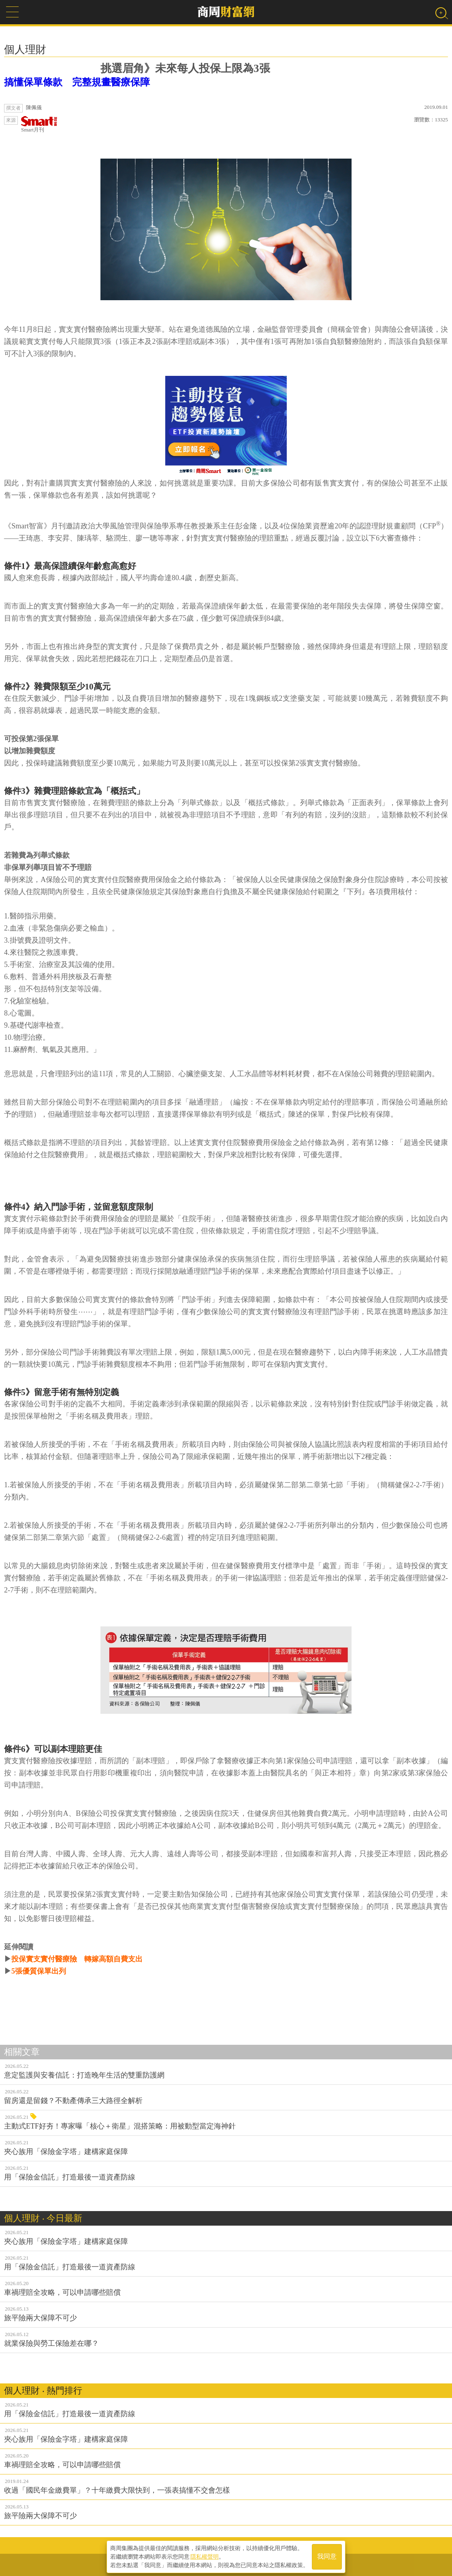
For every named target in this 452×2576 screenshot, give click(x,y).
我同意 (327, 2556)
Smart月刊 (39, 124)
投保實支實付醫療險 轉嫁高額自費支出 (77, 1959)
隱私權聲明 (204, 2556)
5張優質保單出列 (38, 1971)
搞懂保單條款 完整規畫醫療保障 (77, 82)
